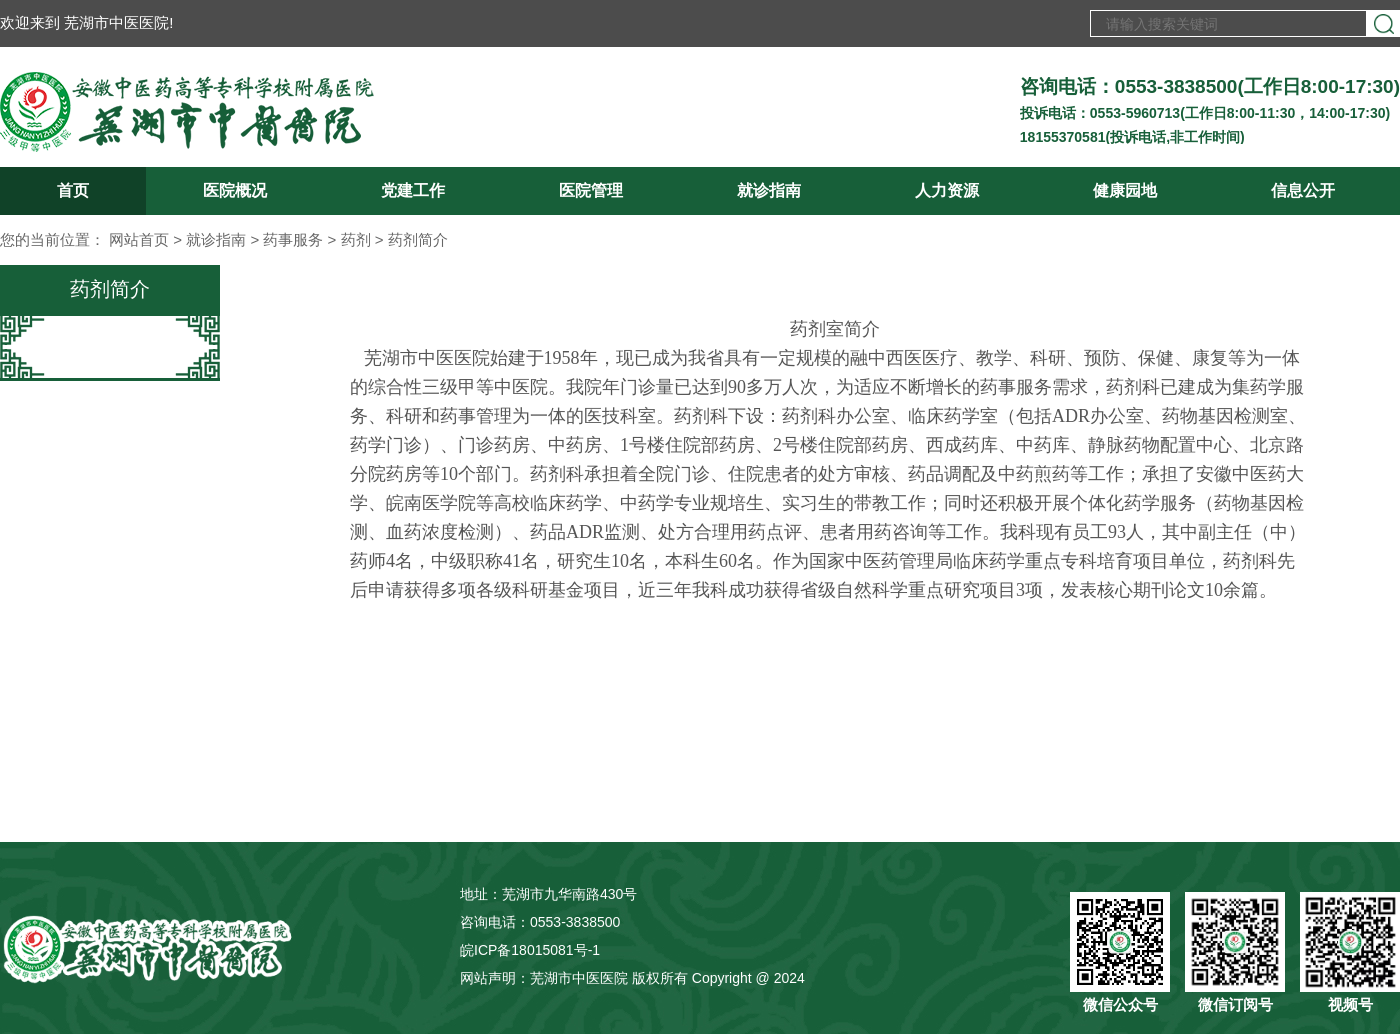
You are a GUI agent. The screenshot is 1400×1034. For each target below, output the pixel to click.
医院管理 (591, 190)
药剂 (356, 239)
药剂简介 (418, 239)
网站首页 (139, 239)
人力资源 (947, 190)
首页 (73, 190)
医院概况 (235, 190)
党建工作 (413, 190)
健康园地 (1125, 190)
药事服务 (293, 239)
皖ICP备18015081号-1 (530, 950)
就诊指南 (769, 190)
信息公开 (1303, 190)
